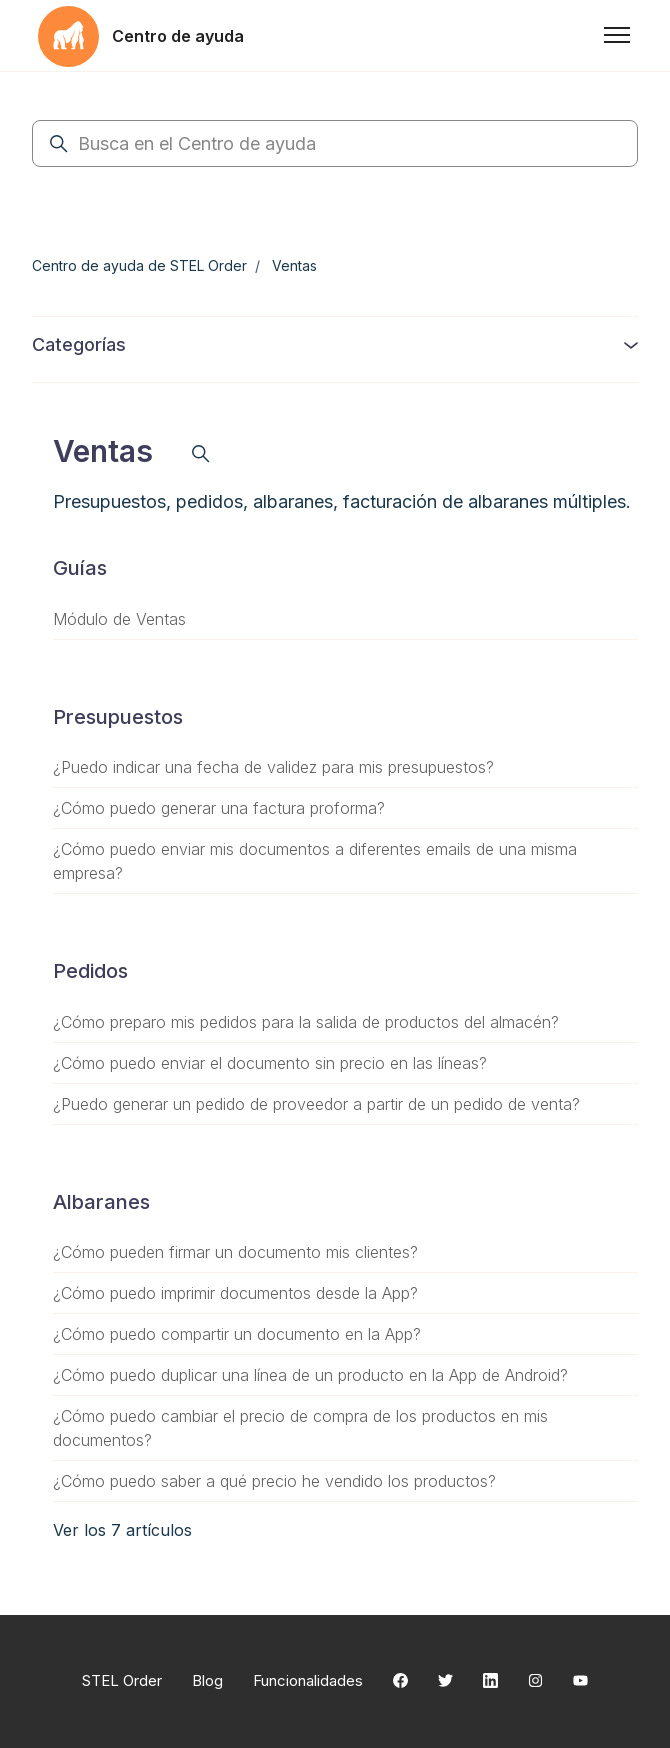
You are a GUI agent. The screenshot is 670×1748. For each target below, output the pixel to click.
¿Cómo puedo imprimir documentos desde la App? (235, 1293)
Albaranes (101, 1202)
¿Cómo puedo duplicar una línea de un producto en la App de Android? (310, 1375)
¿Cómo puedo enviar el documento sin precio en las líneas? (270, 1063)
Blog (207, 1680)
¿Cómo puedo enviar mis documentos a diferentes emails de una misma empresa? (315, 861)
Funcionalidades (308, 1680)
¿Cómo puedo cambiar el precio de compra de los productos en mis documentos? (300, 1428)
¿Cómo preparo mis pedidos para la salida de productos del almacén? (306, 1022)
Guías (80, 568)
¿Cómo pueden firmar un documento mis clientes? (235, 1252)
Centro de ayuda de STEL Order (139, 265)
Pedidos (90, 971)
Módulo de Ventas (119, 619)
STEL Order (122, 1680)
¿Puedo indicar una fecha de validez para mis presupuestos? (273, 767)
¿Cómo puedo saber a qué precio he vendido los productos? (274, 1481)
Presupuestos (118, 717)
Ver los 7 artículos (122, 1530)
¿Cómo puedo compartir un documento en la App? (237, 1334)
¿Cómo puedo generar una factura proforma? (219, 808)
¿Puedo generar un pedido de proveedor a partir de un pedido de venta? (316, 1104)
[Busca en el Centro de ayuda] (335, 143)
